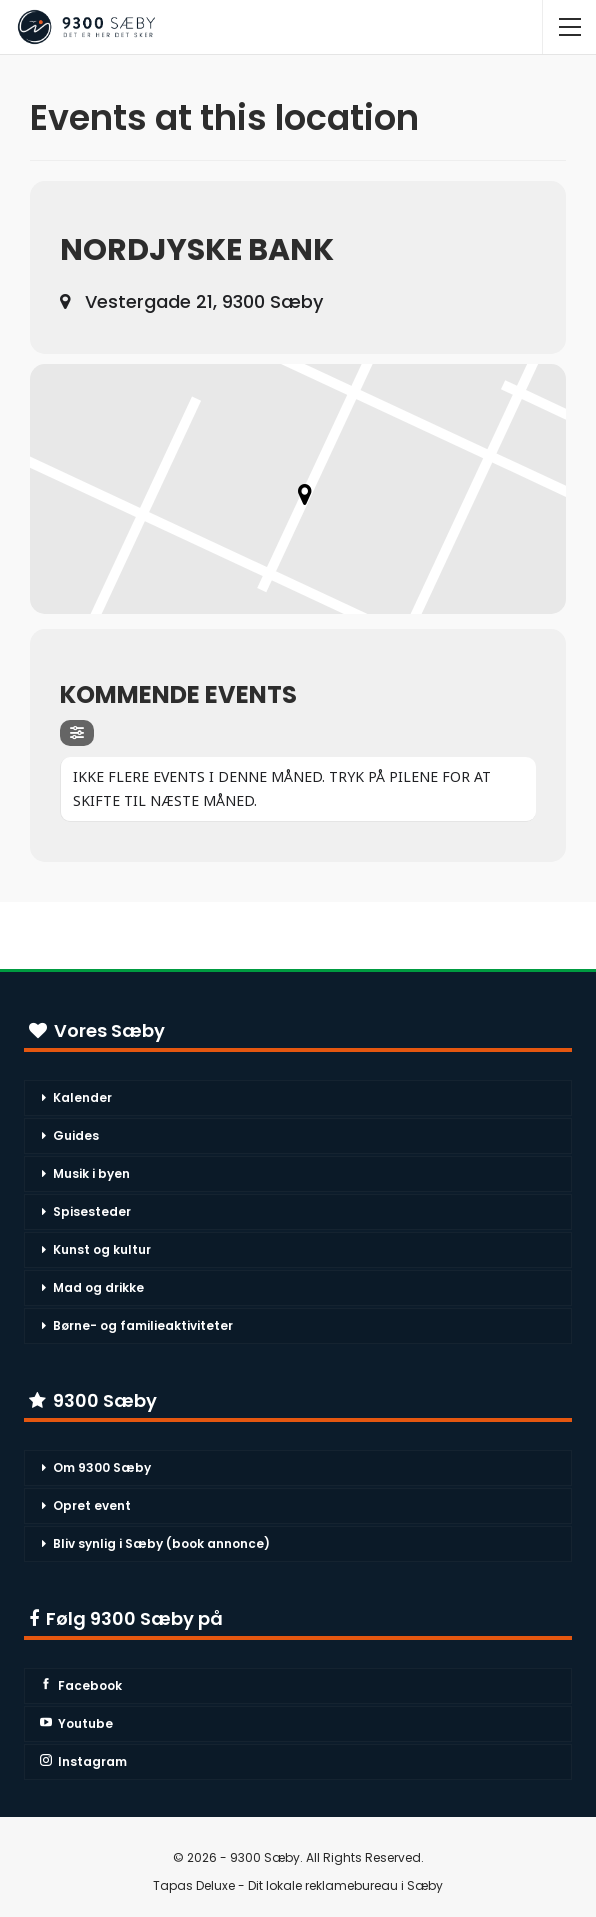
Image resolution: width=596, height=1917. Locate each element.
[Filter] (77, 733)
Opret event (92, 1505)
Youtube (76, 1723)
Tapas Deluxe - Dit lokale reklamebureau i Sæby (298, 1885)
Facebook (81, 1685)
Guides (76, 1135)
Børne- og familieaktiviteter (143, 1325)
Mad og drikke (98, 1287)
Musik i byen (91, 1173)
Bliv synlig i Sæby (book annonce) (161, 1543)
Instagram (83, 1761)
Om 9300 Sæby (102, 1467)
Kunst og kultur (102, 1249)
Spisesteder (92, 1211)
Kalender (82, 1097)
